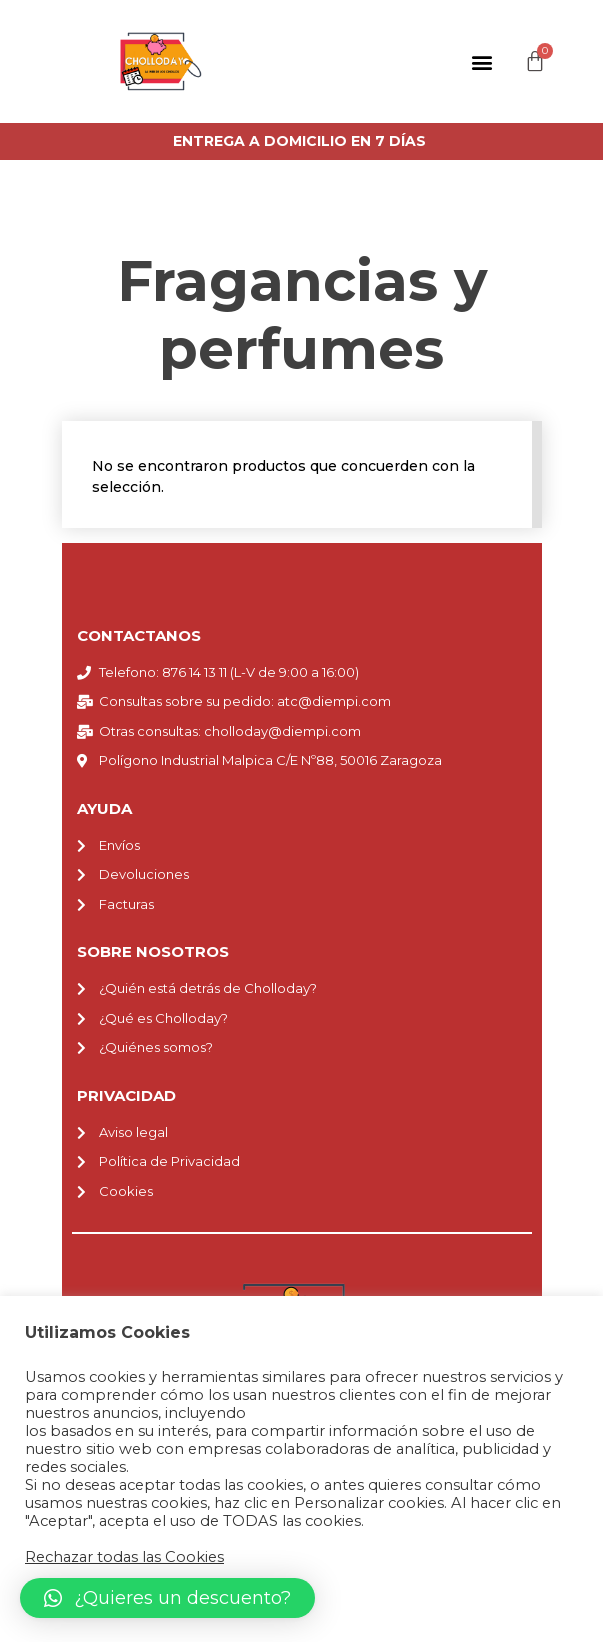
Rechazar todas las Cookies (124, 1557)
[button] (482, 61)
